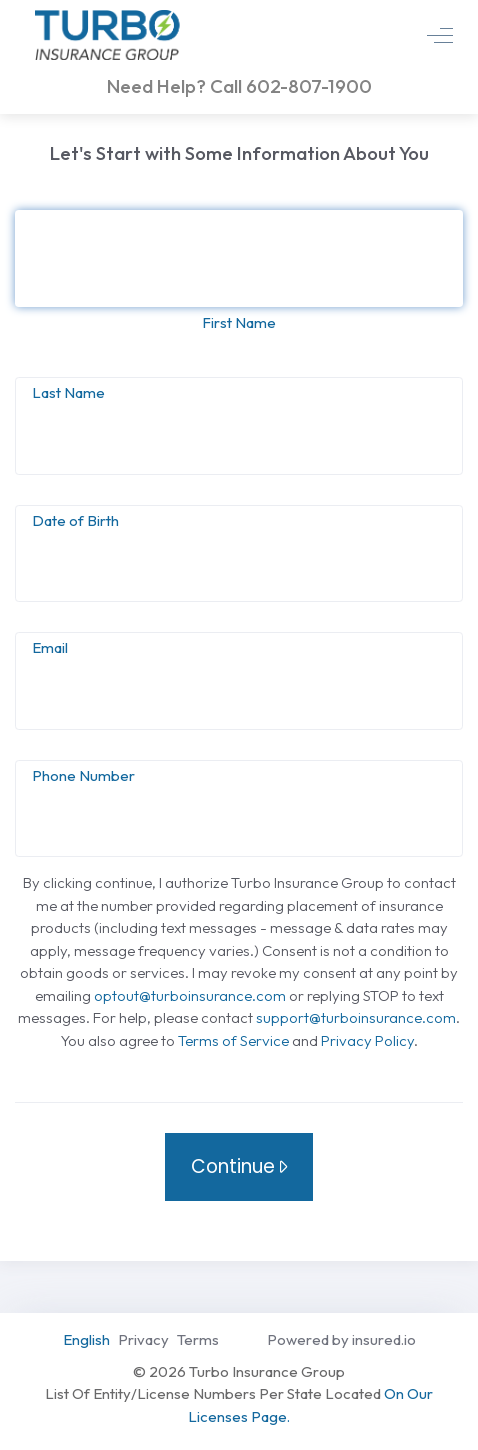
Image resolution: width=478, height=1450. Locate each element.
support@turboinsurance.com (356, 1017)
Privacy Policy (367, 1040)
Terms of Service (233, 1040)
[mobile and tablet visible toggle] (440, 35)
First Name (239, 322)
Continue (235, 1166)
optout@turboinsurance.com (190, 995)
